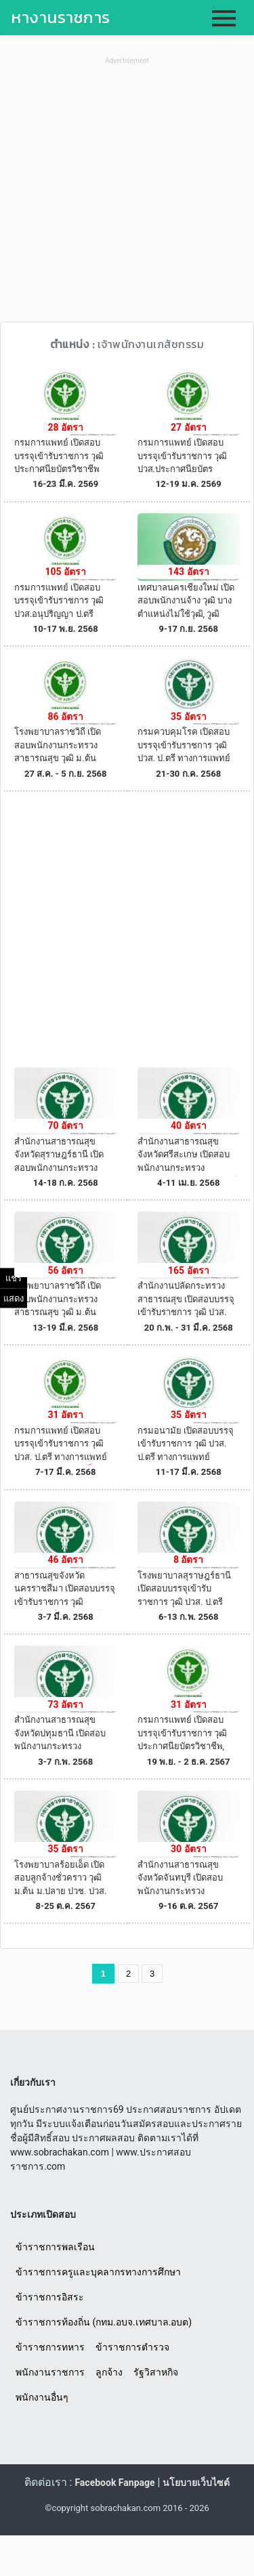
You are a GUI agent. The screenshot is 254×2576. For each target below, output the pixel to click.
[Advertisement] (127, 195)
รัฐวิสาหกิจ (155, 2372)
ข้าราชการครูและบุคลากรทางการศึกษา (98, 2272)
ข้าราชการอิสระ (50, 2297)
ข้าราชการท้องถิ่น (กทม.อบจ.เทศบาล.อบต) (104, 2322)
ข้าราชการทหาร (50, 2347)
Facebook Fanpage (114, 2482)
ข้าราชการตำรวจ (132, 2347)
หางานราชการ (60, 17)
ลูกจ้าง (109, 2372)
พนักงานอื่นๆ (42, 2397)
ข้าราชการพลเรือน (55, 2246)
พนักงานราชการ (50, 2372)
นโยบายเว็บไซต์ (196, 2482)
